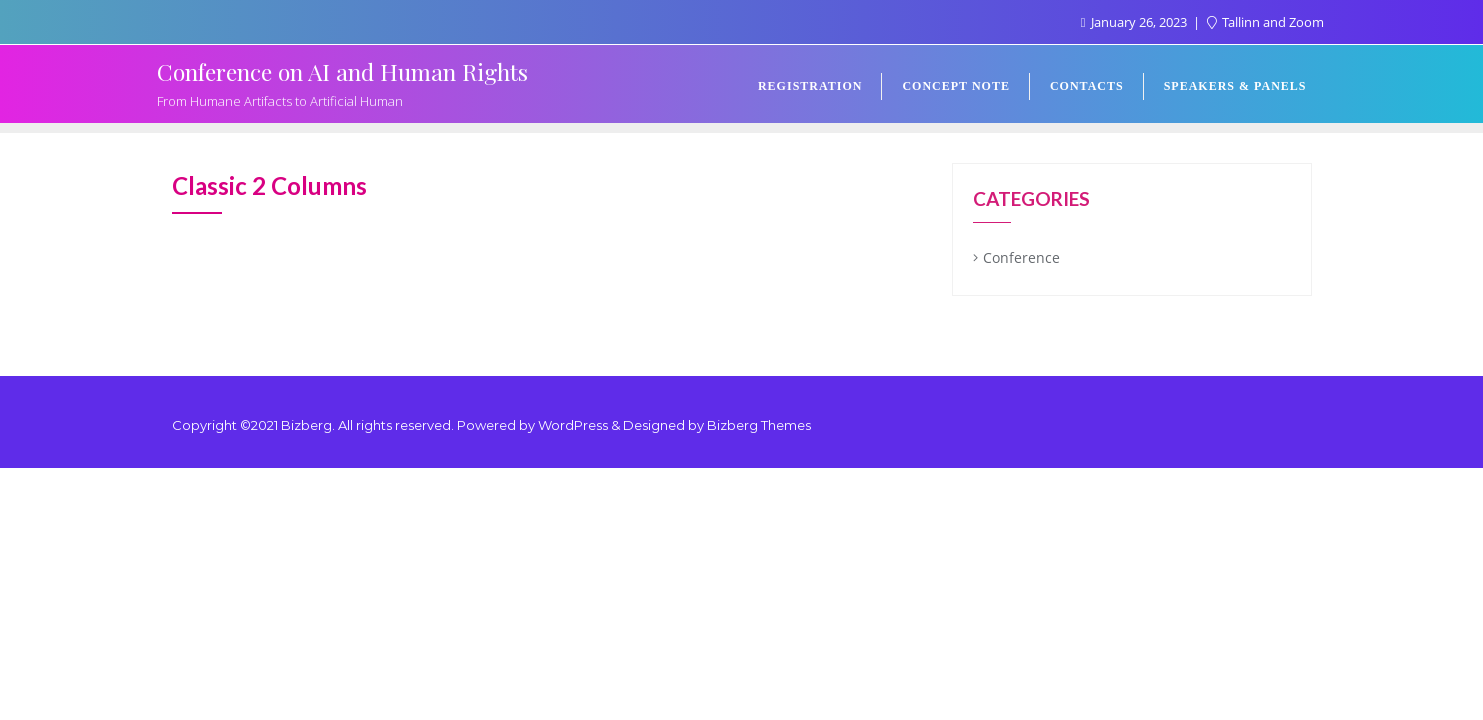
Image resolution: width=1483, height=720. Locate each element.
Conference (1021, 257)
